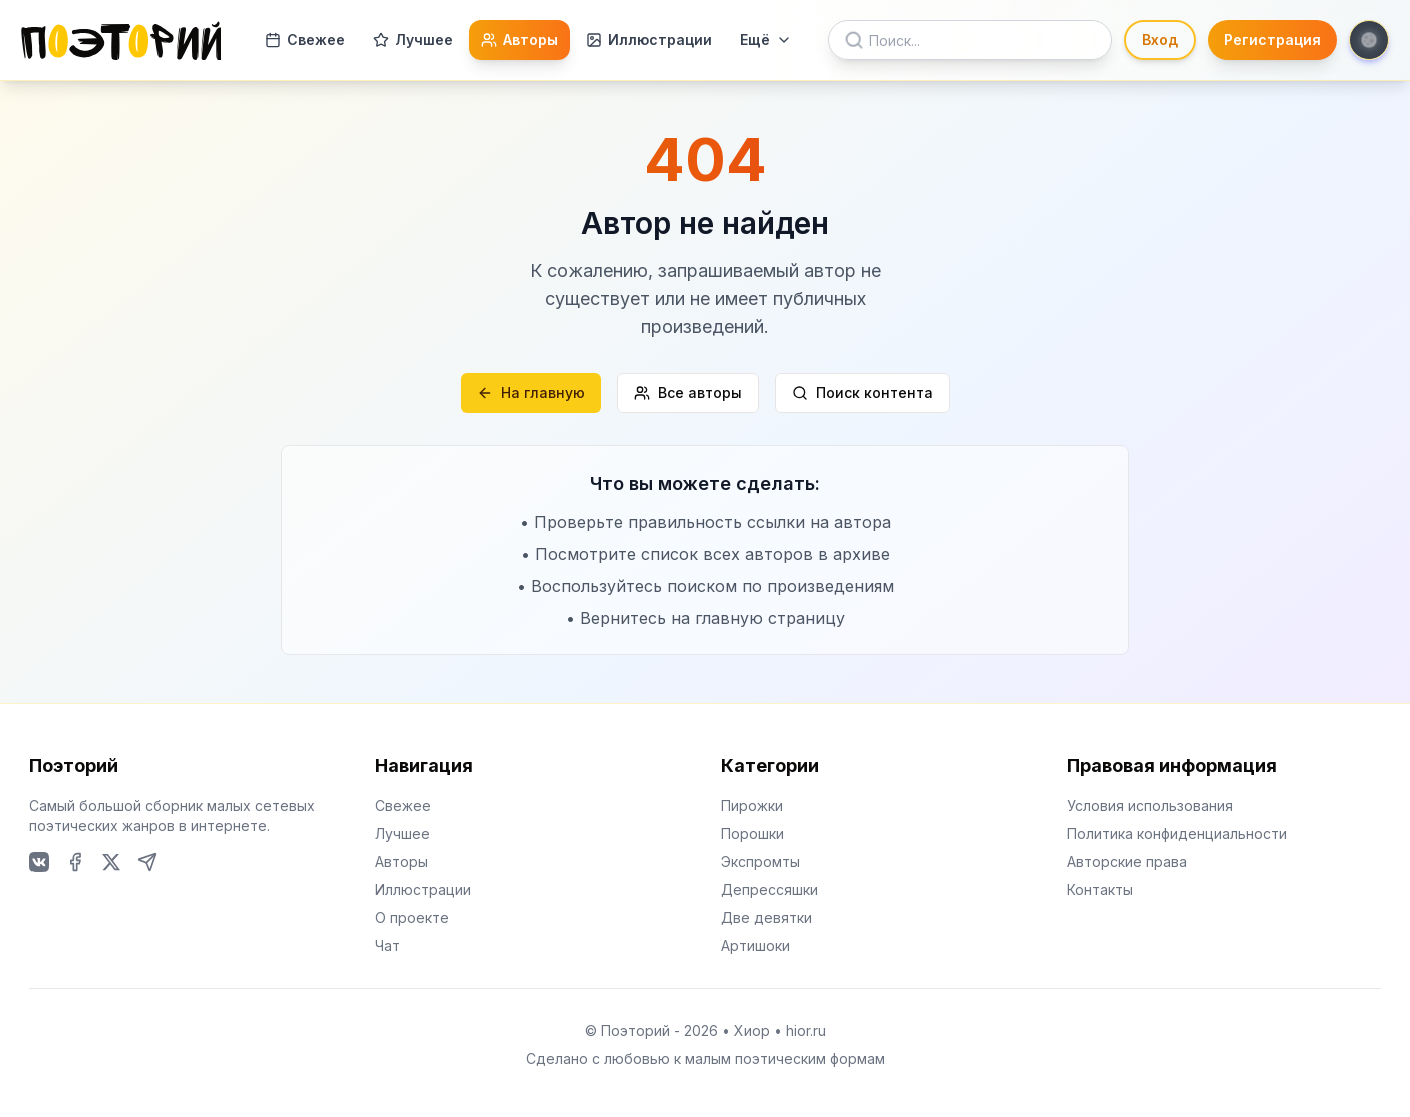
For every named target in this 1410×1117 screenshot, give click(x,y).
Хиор (752, 1030)
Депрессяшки (769, 889)
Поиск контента (862, 392)
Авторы (519, 39)
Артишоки (755, 945)
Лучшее (413, 39)
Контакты (1100, 889)
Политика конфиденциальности (1177, 833)
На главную (531, 392)
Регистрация (1272, 39)
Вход (1160, 39)
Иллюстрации (649, 39)
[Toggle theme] (1369, 40)
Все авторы (688, 392)
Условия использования (1150, 805)
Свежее (305, 39)
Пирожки (752, 805)
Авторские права (1127, 861)
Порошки (752, 833)
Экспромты (760, 861)
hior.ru (806, 1030)
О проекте (412, 917)
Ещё (766, 39)
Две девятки (766, 917)
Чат (387, 945)
